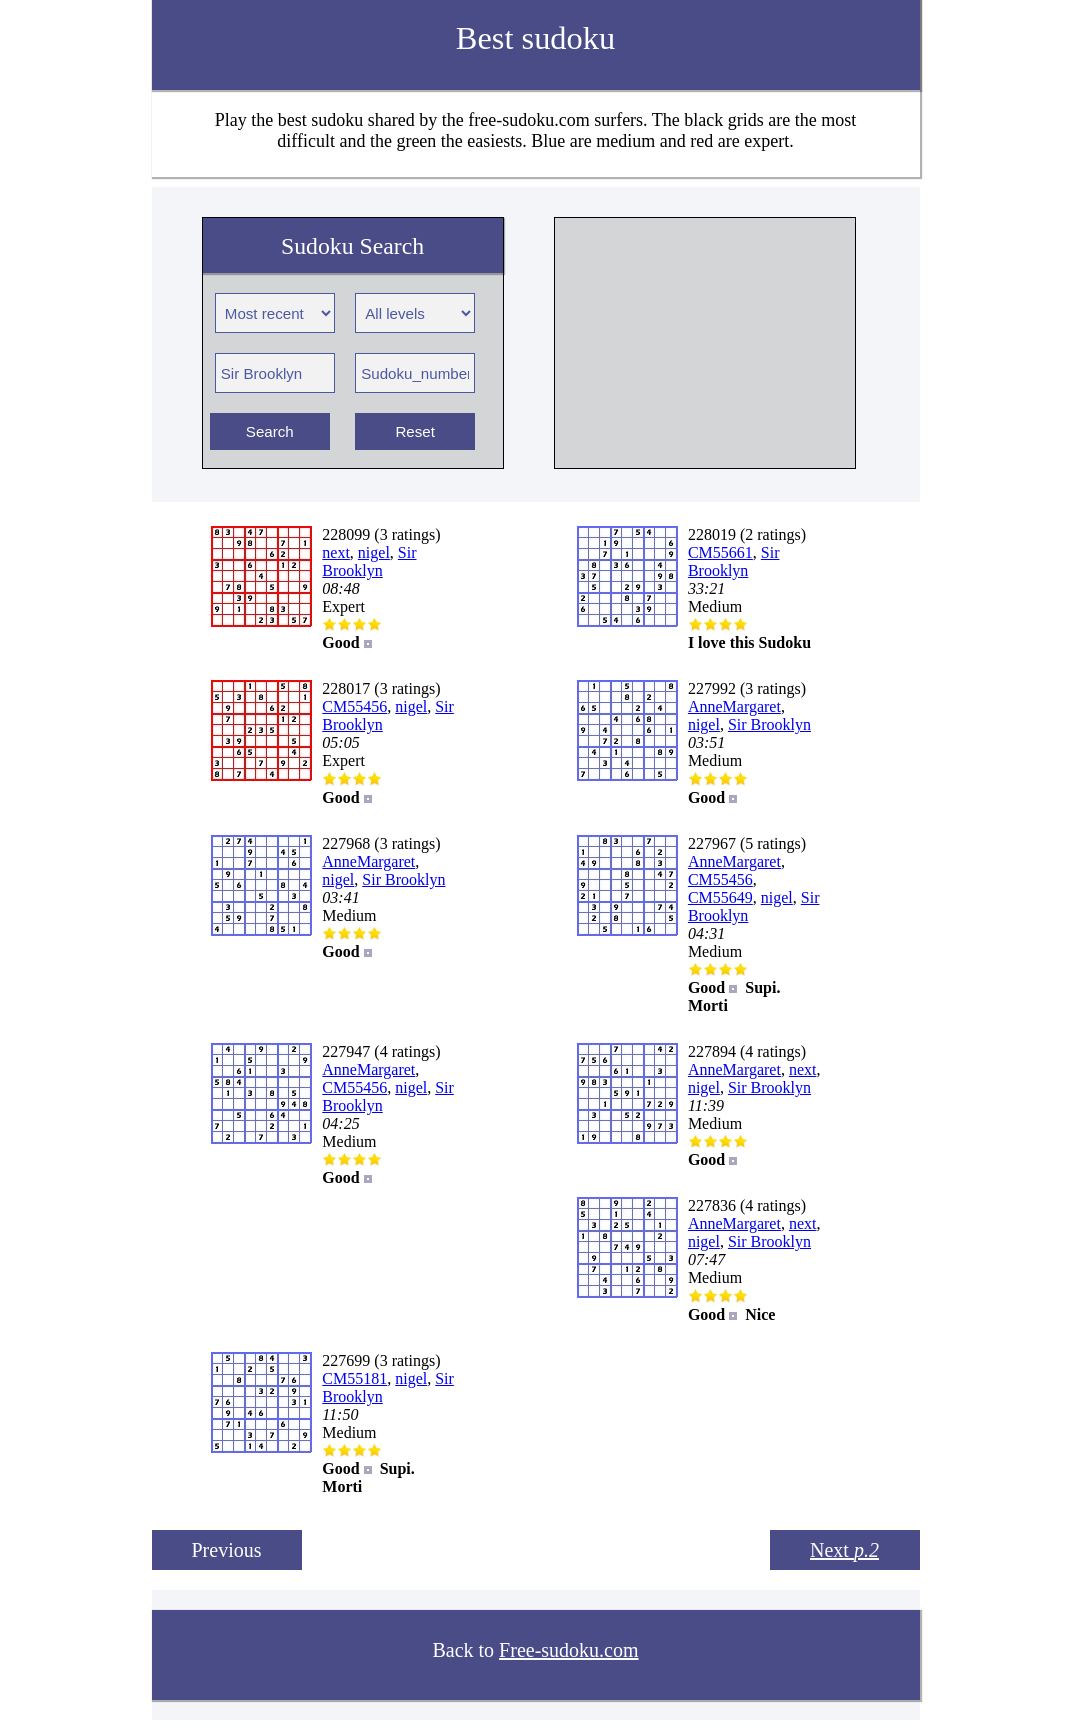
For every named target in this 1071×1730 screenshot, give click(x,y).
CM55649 (720, 897)
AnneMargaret (734, 706)
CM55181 (354, 1378)
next (336, 552)
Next (844, 1550)
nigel (374, 552)
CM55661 (720, 552)
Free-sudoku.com (568, 1650)
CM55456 (354, 706)
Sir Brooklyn (369, 561)
